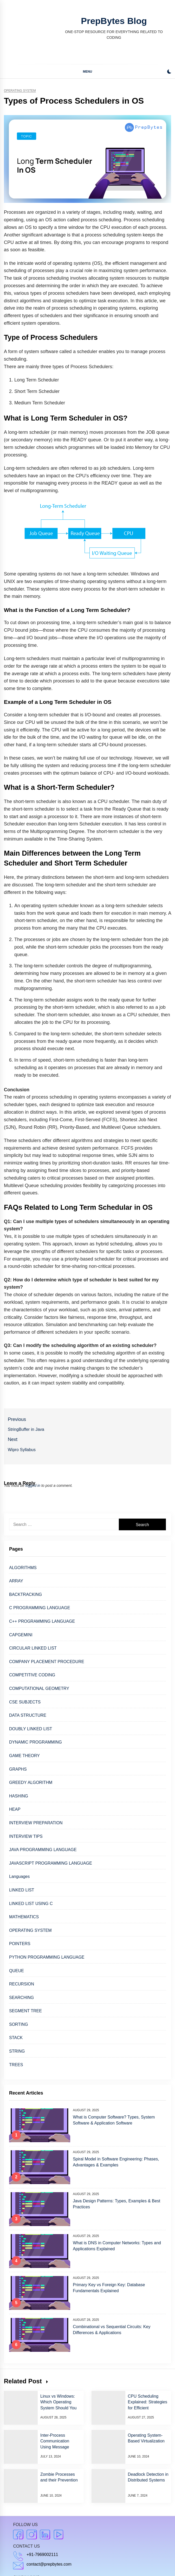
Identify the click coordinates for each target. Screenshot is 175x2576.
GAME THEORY (24, 1755)
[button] (169, 72)
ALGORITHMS (23, 1567)
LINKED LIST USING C (31, 1903)
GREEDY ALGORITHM (30, 1782)
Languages (19, 1876)
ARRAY (16, 1581)
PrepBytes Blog (114, 21)
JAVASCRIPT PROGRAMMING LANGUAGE (50, 1863)
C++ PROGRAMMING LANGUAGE (42, 1621)
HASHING (18, 1796)
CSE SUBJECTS (25, 1702)
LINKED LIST (21, 1890)
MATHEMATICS (24, 1917)
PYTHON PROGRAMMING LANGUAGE (47, 1957)
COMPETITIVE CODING (32, 1675)
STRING (17, 2051)
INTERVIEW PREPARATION (36, 1823)
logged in (32, 1485)
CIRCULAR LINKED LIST (33, 1648)
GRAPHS (18, 1769)
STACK (16, 2037)
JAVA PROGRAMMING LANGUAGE (43, 1849)
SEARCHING (21, 1997)
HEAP (15, 1809)
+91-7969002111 (42, 2554)
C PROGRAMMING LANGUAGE (39, 1608)
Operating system (20, 90)
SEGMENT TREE (25, 2011)
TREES (16, 2065)
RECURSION (21, 1984)
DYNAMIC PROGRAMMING (35, 1742)
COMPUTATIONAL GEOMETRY (39, 1688)
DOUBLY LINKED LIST (30, 1729)
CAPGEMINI (21, 1635)
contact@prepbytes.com (49, 2564)
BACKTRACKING (25, 1594)
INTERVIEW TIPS (26, 1836)
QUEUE (16, 1971)
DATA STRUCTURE (27, 1715)
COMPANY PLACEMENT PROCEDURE (46, 1661)
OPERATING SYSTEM (30, 1930)
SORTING (18, 2024)
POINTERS (19, 1943)
